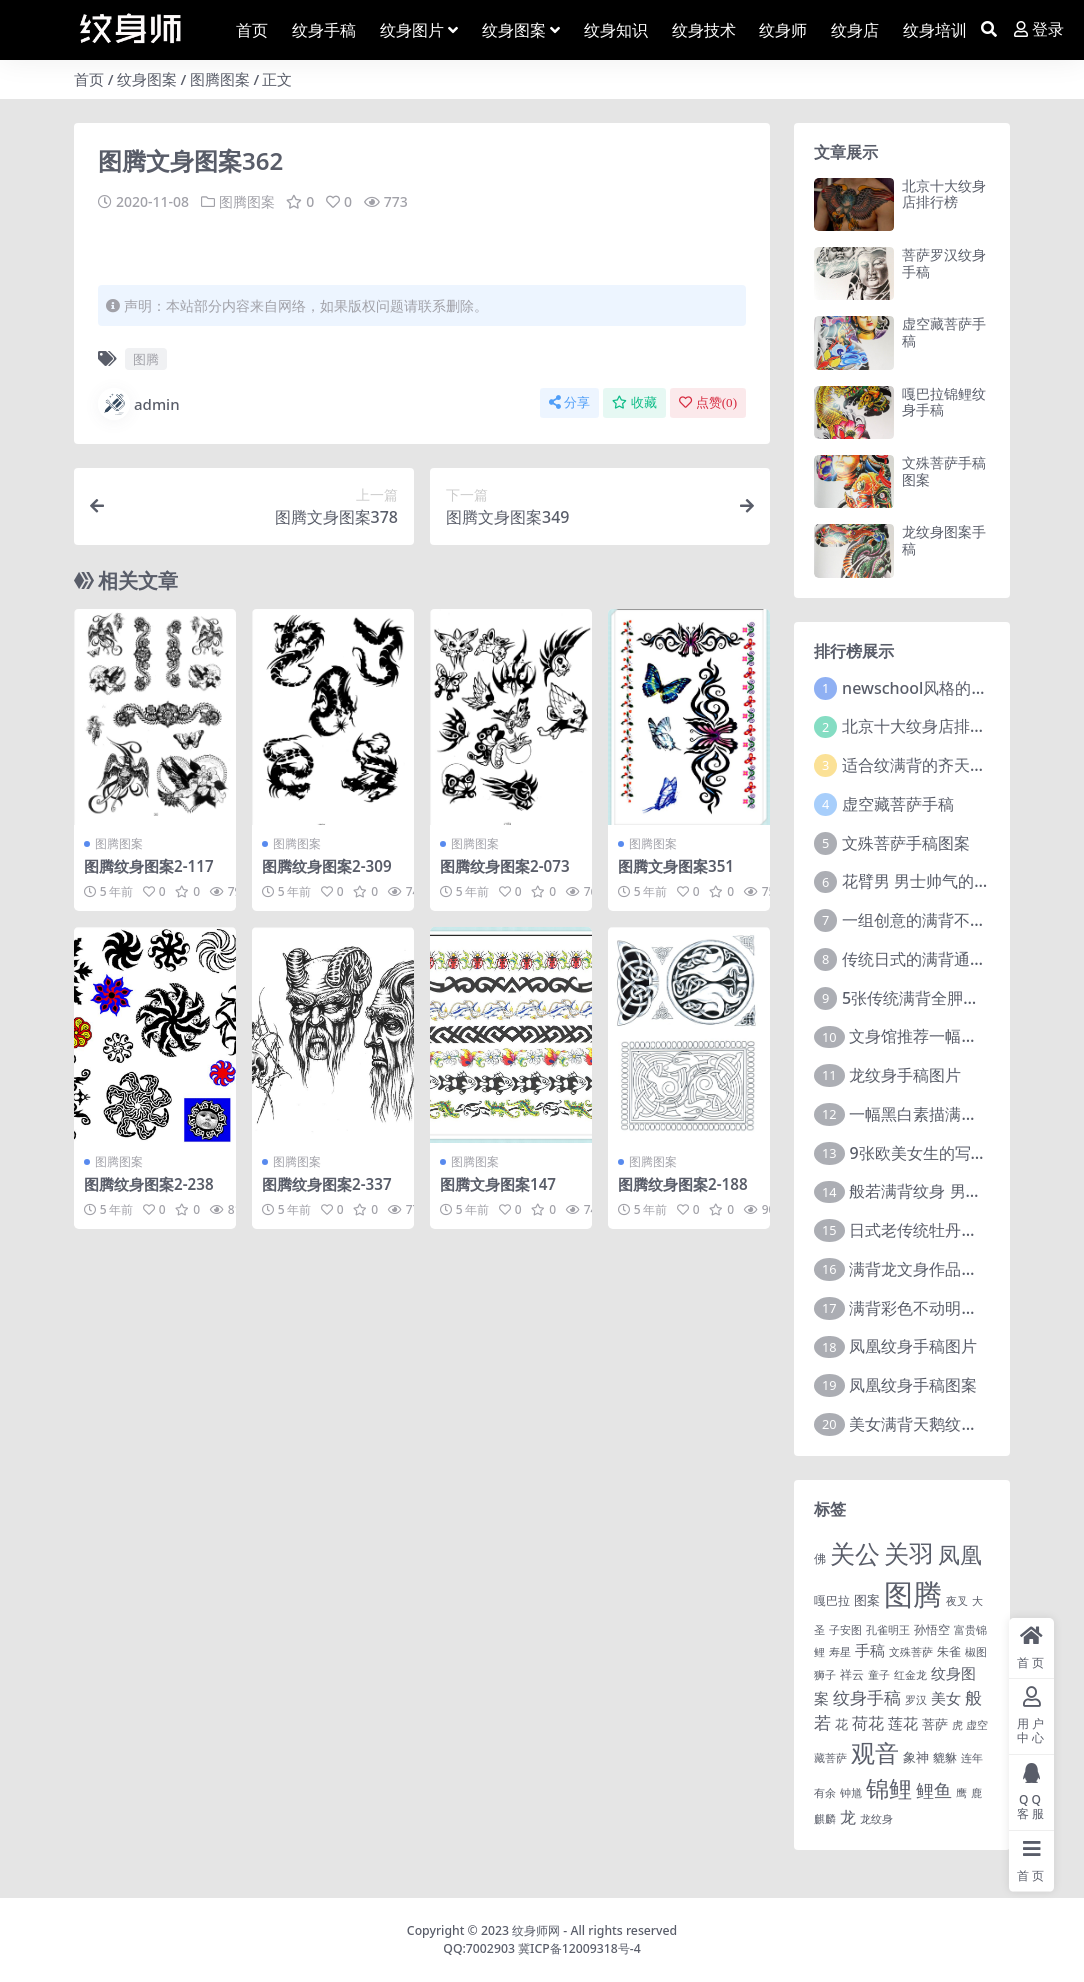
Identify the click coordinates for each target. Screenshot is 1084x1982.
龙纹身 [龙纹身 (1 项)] (876, 1819)
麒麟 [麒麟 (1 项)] (825, 1819)
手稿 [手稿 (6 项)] (870, 1650)
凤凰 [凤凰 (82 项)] (960, 1554)
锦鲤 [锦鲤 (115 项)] (889, 1788)
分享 (569, 402)
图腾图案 (220, 79)
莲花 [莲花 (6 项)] (903, 1723)
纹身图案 (147, 79)
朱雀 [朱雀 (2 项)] (949, 1651)
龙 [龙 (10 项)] (848, 1817)
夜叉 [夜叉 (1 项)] (957, 1601)
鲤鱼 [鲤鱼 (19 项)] (934, 1790)
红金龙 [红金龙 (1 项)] (910, 1675)
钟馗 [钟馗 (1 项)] (851, 1793)
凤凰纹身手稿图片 (913, 1346)
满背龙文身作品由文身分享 (945, 1269)
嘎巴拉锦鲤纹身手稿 (944, 402)
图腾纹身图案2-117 (149, 866)
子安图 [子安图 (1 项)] (845, 1630)
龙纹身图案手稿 (944, 540)
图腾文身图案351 (676, 866)
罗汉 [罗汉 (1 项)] (916, 1700)
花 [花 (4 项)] (841, 1724)
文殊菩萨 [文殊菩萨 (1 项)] (911, 1652)
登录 (1039, 29)
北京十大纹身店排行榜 (944, 194)
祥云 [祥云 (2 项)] (852, 1674)
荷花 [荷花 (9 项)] (868, 1723)
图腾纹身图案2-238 (149, 1184)
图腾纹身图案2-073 (505, 866)
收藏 (634, 402)
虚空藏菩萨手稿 (944, 332)
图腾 (146, 359)
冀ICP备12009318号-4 (579, 1948)
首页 (89, 79)
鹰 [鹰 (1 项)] (961, 1793)
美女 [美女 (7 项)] (946, 1698)
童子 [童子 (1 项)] (879, 1675)
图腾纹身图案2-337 (327, 1184)
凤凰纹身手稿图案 (913, 1385)
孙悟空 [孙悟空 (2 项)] (932, 1629)
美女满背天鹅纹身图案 (929, 1424)
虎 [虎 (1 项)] (957, 1725)
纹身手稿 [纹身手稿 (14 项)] (867, 1697)
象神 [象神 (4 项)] (916, 1757)
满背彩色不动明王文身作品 (945, 1308)
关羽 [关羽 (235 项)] (909, 1553)
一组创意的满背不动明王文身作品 (962, 920)
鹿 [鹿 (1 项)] (976, 1793)
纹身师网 (536, 1930)
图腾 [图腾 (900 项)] (913, 1594)
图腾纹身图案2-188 (683, 1184)
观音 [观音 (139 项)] (875, 1753)
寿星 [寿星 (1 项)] (840, 1652)
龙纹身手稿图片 (905, 1075)
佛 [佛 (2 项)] (820, 1558)
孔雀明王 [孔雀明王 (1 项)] (888, 1630)
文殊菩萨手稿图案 (944, 471)
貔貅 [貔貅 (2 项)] (945, 1757)
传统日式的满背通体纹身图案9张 (958, 959)
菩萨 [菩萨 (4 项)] (935, 1724)
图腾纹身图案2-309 (327, 866)
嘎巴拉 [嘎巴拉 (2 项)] (832, 1600)
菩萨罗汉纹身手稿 (944, 263)
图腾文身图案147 (498, 1184)
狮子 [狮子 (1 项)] (825, 1675)
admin (139, 404)
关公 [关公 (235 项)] (855, 1553)
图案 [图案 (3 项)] (867, 1600)
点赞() (708, 402)
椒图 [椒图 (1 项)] (976, 1652)
